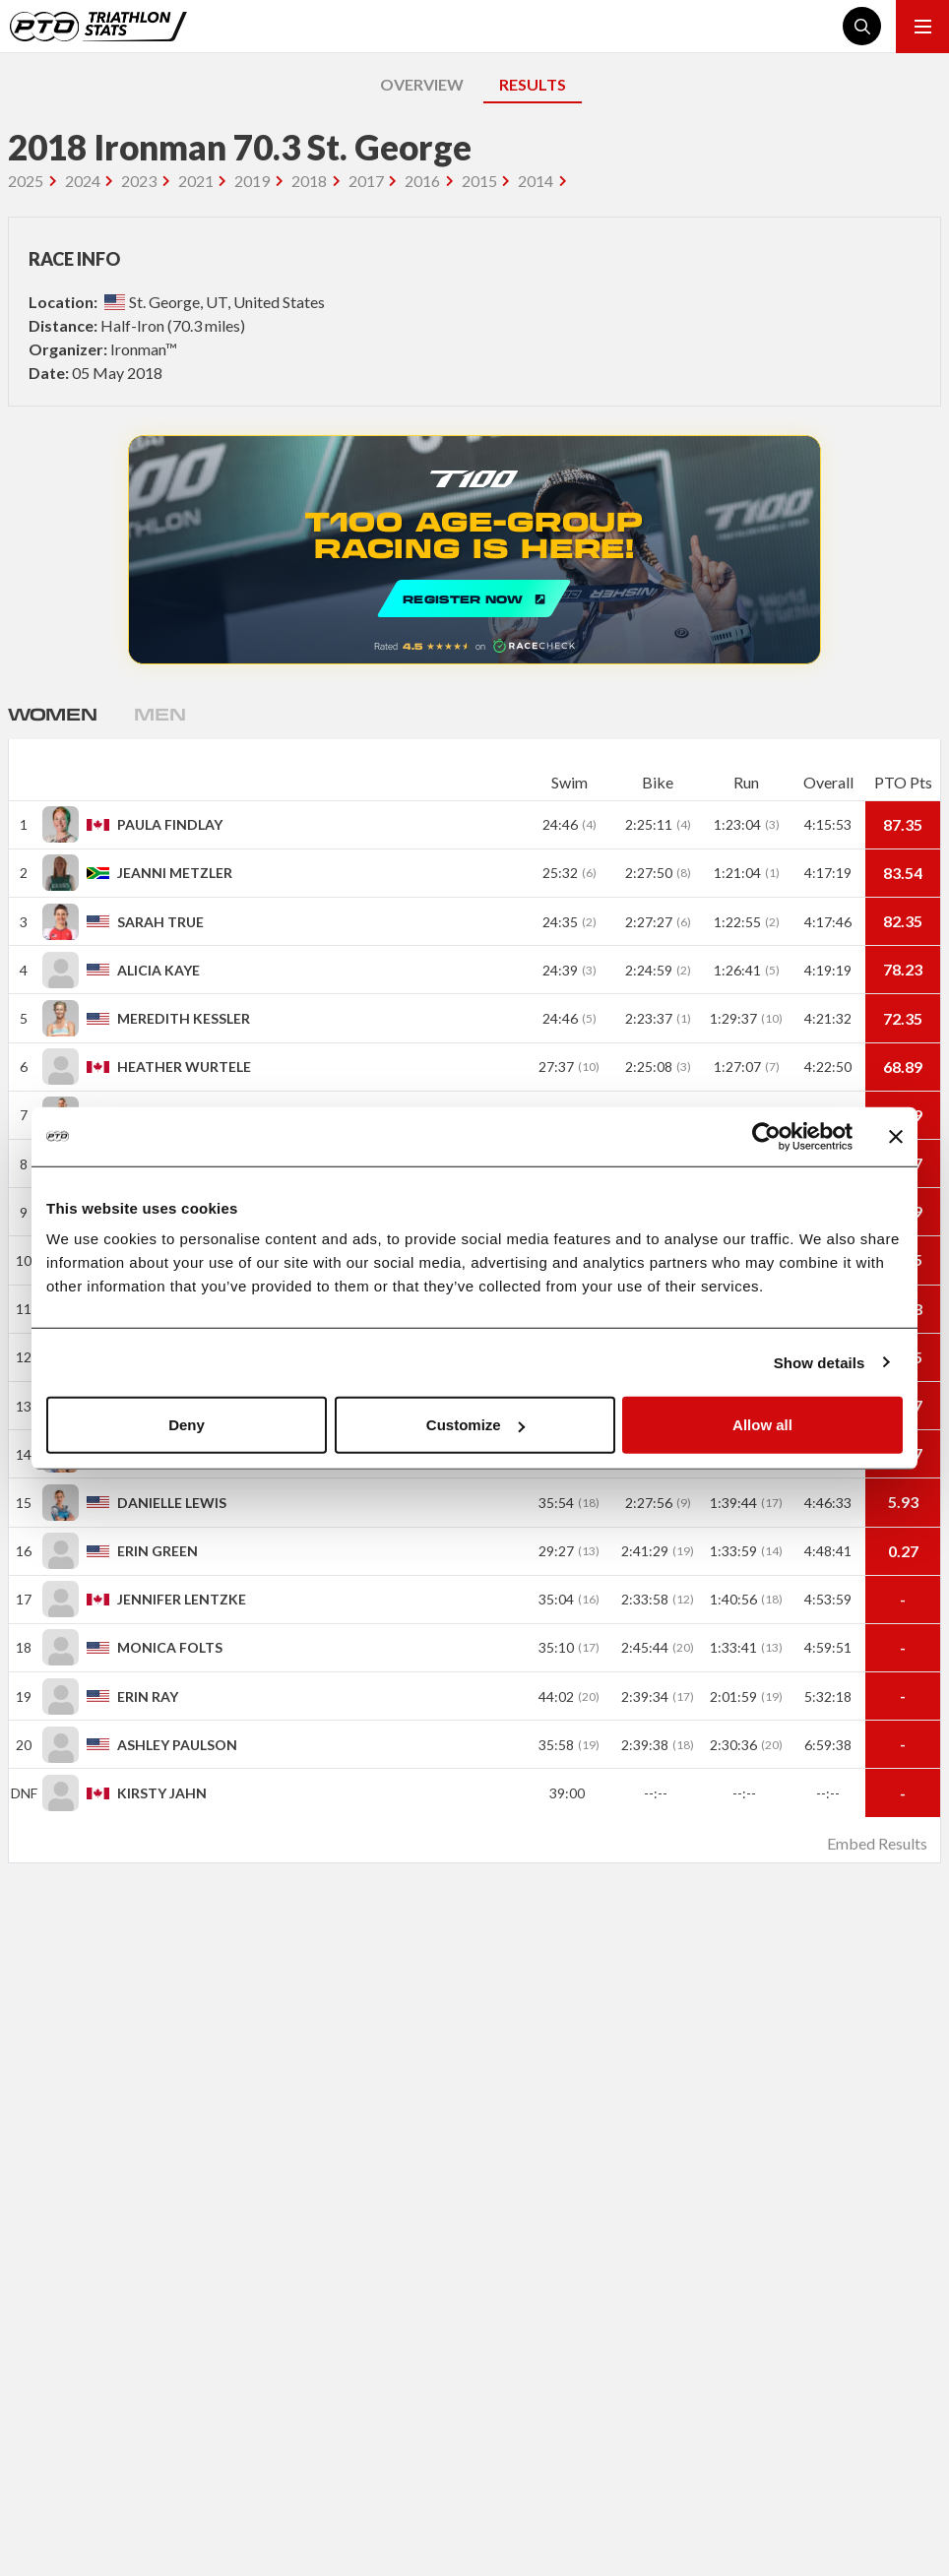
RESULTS (532, 84)
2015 (479, 180)
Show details (819, 1361)
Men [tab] (159, 713)
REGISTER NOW (474, 549)
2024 (82, 180)
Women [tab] (52, 713)
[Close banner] (896, 1136)
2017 (366, 180)
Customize (475, 1424)
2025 (25, 180)
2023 (139, 180)
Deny (186, 1424)
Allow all (762, 1424)
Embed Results (877, 1843)
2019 (252, 180)
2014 (535, 180)
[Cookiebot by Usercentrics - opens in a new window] (766, 1136)
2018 (309, 180)
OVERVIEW (422, 84)
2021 (196, 180)
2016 (422, 180)
